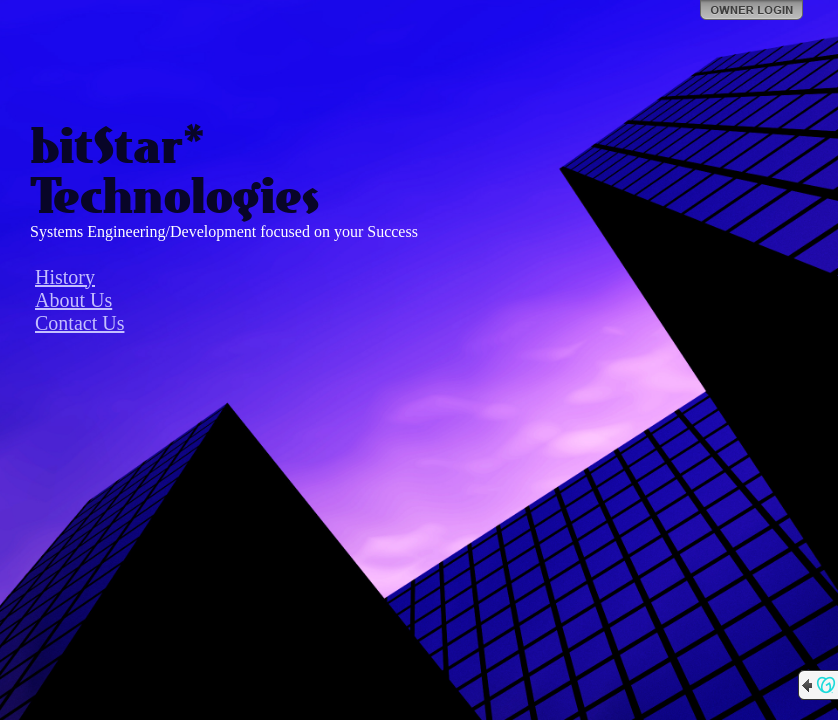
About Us (73, 300)
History (65, 277)
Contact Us (79, 323)
